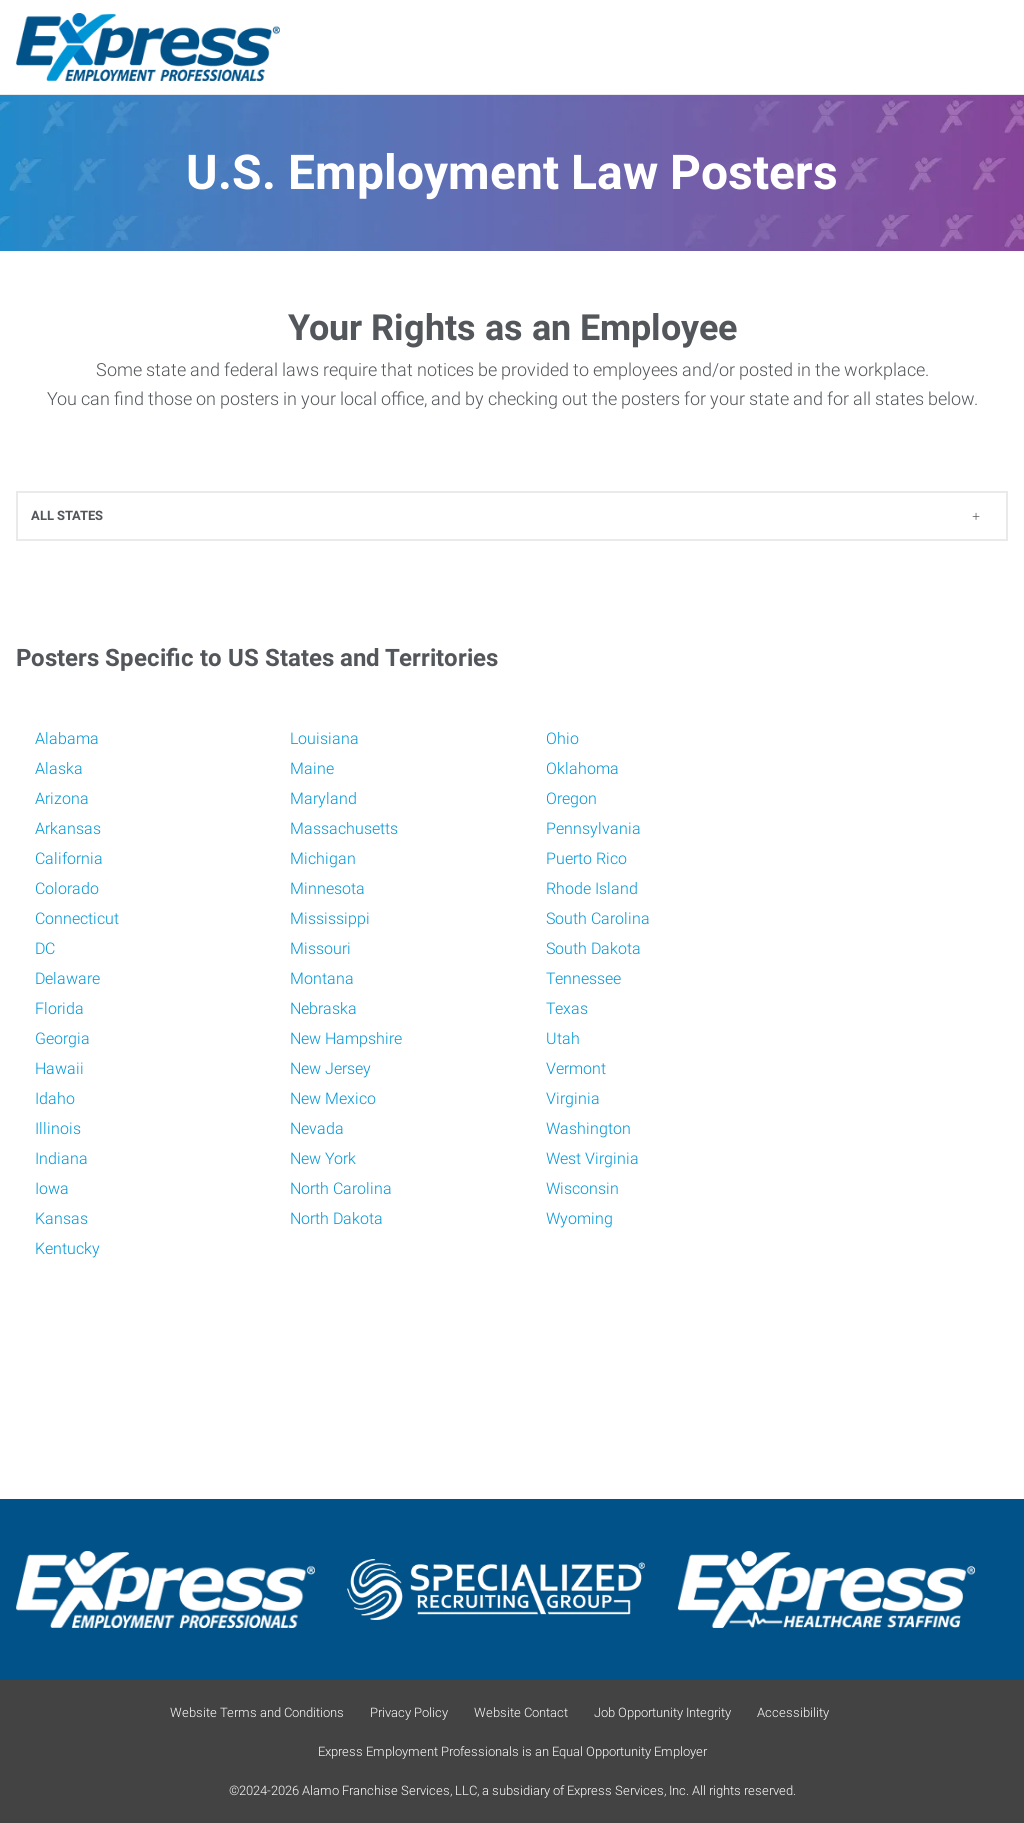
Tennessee (583, 978)
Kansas (61, 1218)
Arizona (62, 798)
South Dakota (593, 948)
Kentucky (67, 1248)
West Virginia (592, 1158)
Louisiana (324, 738)
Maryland (323, 798)
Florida (59, 1008)
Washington (588, 1128)
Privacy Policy (409, 1712)
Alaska (59, 768)
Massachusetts (344, 828)
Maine (312, 768)
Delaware (67, 978)
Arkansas (68, 828)
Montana (322, 978)
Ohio (562, 738)
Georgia (62, 1038)
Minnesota (327, 888)
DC (45, 948)
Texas (567, 1008)
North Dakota (336, 1218)
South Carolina (598, 918)
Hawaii (59, 1068)
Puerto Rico (586, 858)
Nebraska (323, 1008)
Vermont (576, 1068)
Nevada (317, 1128)
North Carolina (341, 1188)
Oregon (571, 798)
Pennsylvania (593, 828)
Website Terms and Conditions (257, 1712)
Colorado (67, 888)
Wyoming (579, 1218)
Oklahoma (582, 768)
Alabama (67, 738)
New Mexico (333, 1098)
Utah (563, 1038)
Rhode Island (592, 888)
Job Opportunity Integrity (662, 1712)
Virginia (573, 1098)
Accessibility (793, 1712)
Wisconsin (582, 1188)
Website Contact (521, 1712)
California (69, 858)
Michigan (323, 858)
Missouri (320, 948)
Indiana (61, 1158)
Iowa (52, 1188)
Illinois (58, 1128)
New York (323, 1158)
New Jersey (330, 1068)
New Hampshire (346, 1038)
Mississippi (330, 918)
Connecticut (77, 918)
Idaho (55, 1098)
